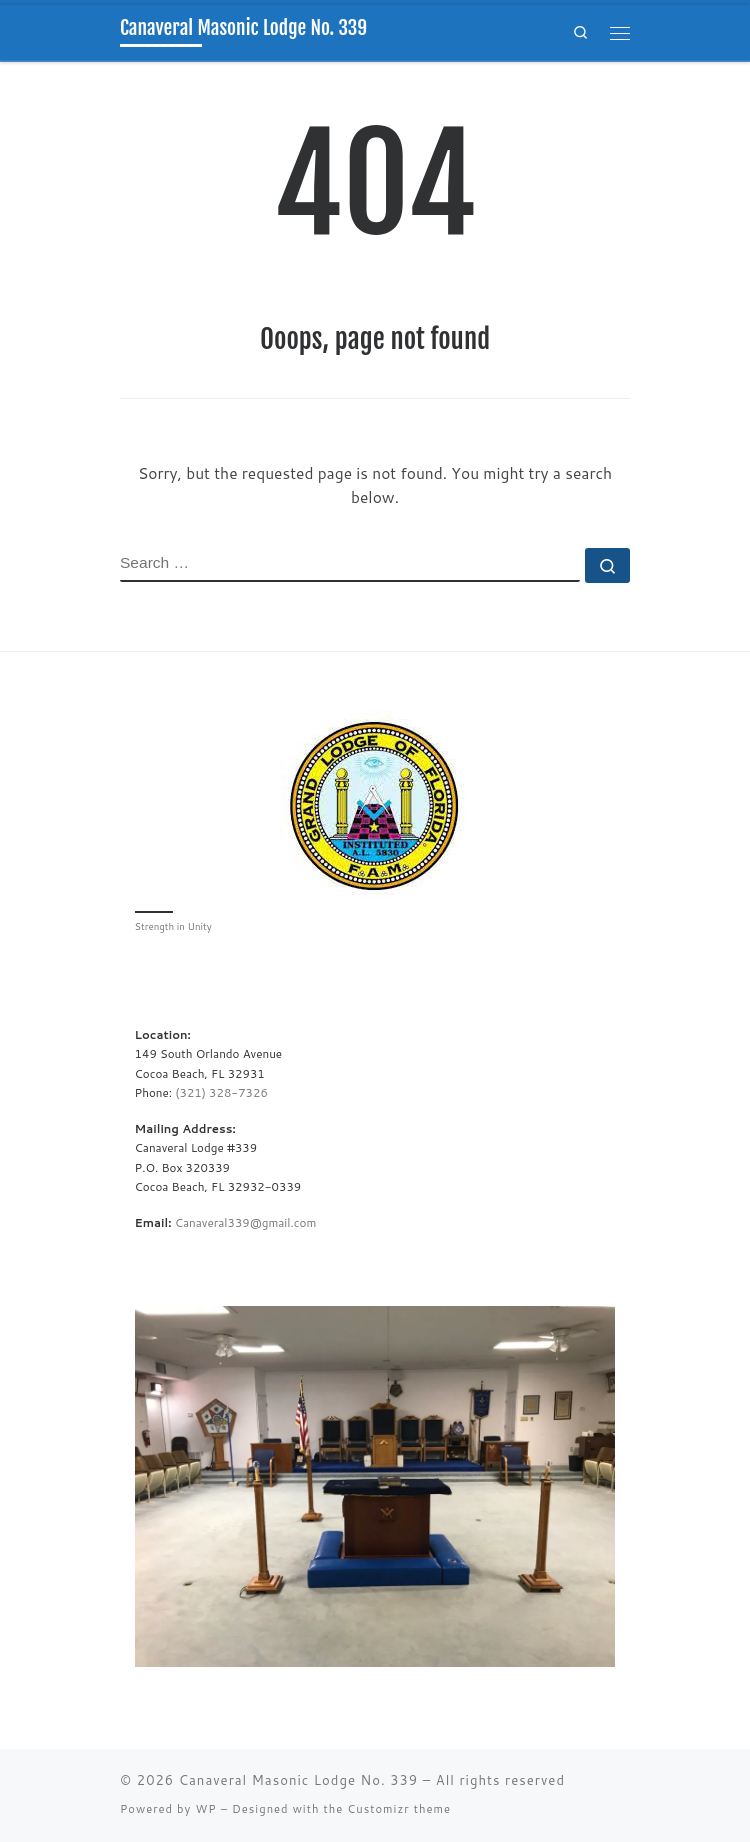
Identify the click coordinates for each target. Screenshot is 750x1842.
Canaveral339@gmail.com (246, 1222)
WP (205, 1809)
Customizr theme (399, 1809)
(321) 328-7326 (221, 1092)
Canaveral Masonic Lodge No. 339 (298, 1780)
